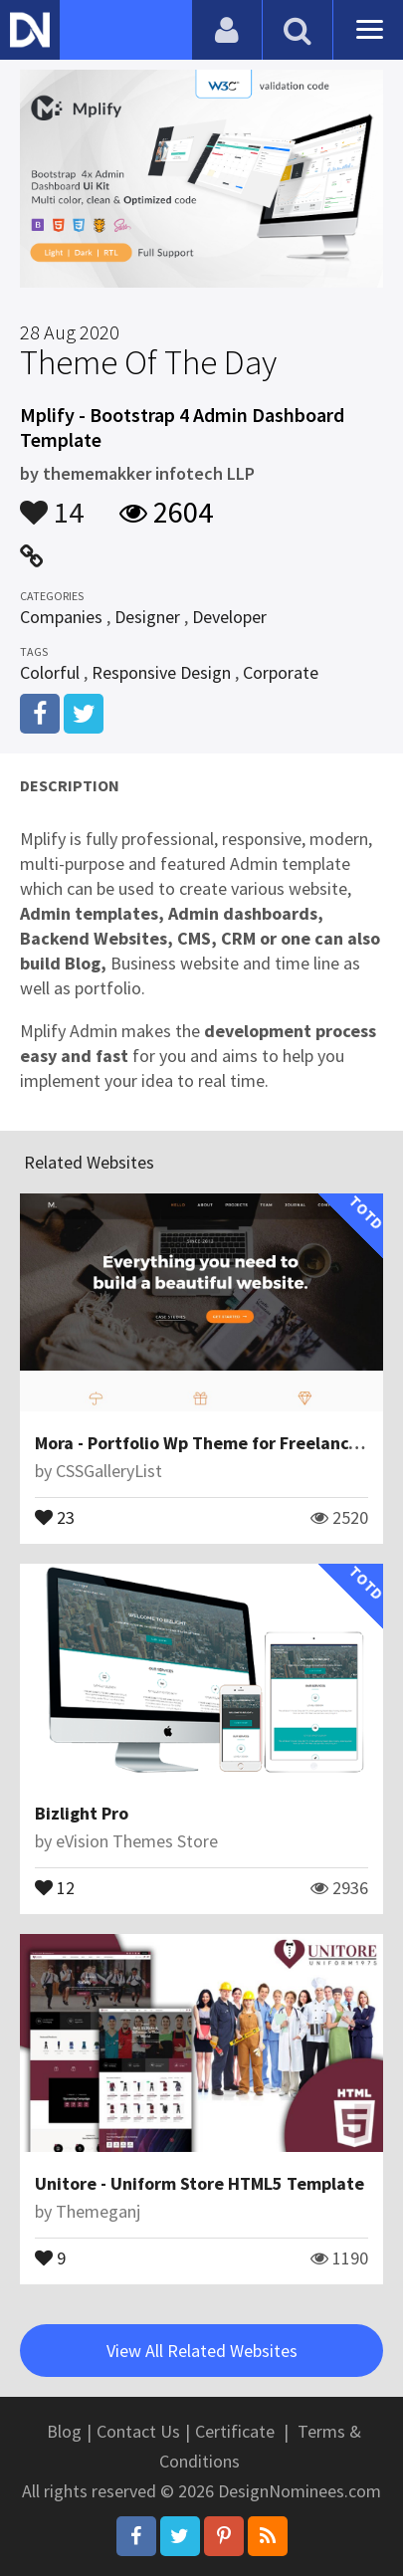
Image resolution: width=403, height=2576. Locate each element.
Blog (64, 2431)
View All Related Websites (202, 2350)
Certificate (235, 2431)
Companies (61, 616)
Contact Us (138, 2431)
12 (55, 1886)
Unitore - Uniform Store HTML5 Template (199, 2183)
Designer (147, 616)
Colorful (50, 672)
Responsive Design (161, 672)
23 (55, 1516)
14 (52, 503)
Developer (229, 616)
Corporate (280, 672)
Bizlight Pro (81, 1813)
